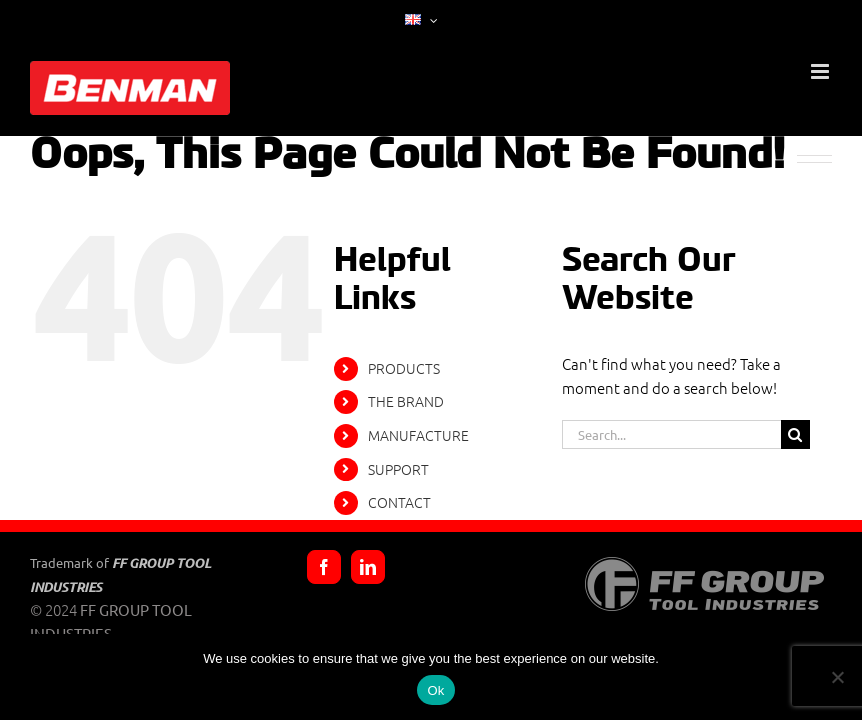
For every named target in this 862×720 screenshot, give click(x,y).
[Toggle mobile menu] (821, 71)
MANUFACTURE (418, 435)
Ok (435, 690)
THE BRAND (406, 401)
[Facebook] (324, 567)
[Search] (795, 434)
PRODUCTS (404, 368)
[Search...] (671, 434)
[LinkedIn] (368, 567)
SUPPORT (398, 469)
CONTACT (399, 502)
